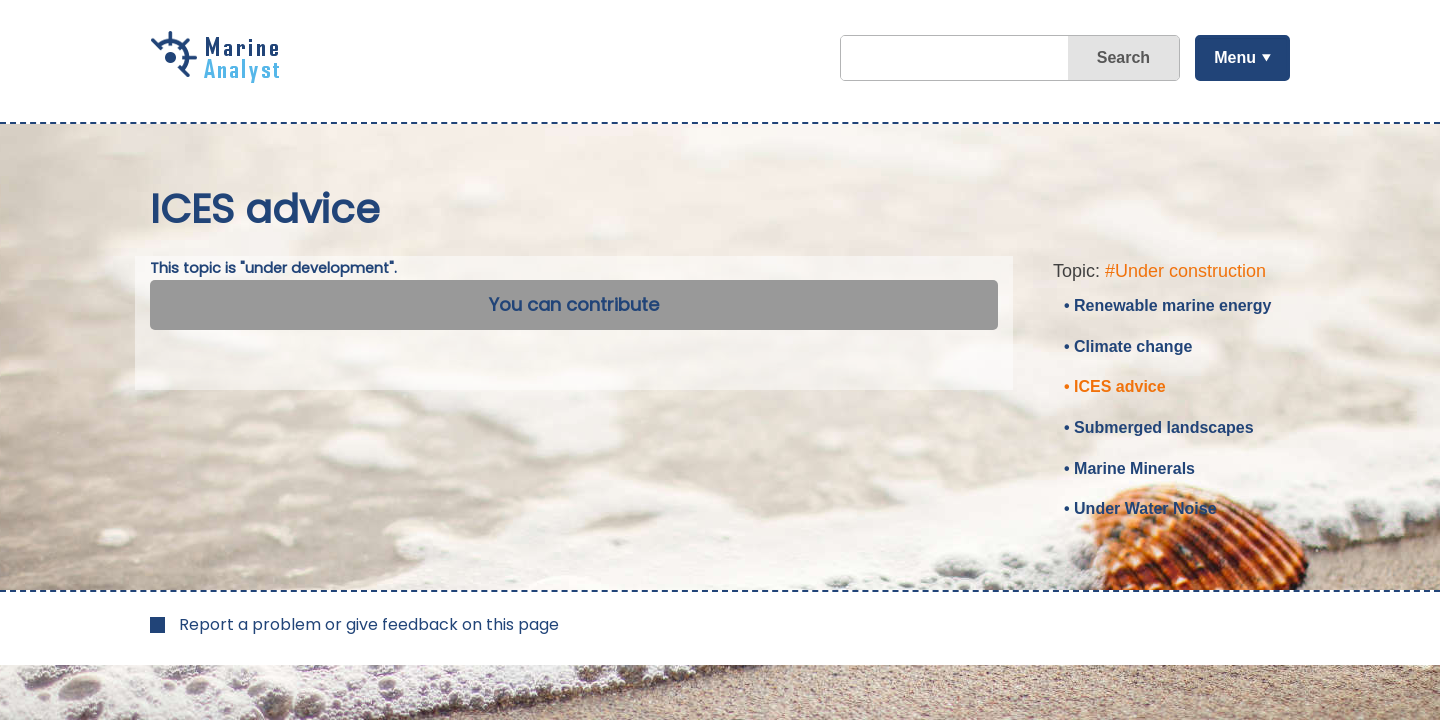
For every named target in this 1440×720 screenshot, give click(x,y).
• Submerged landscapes (1159, 427)
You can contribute (574, 304)
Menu (1235, 57)
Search (1123, 57)
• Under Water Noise (1140, 508)
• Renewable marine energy (1167, 305)
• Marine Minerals (1129, 468)
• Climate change (1128, 346)
